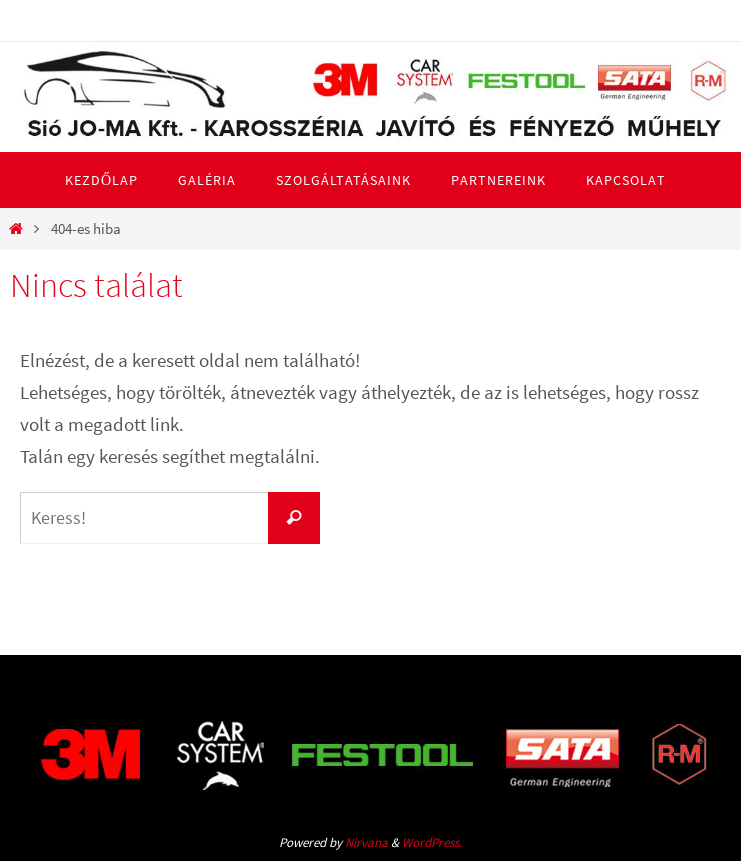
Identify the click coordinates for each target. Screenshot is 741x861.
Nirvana (366, 842)
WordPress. (432, 842)
